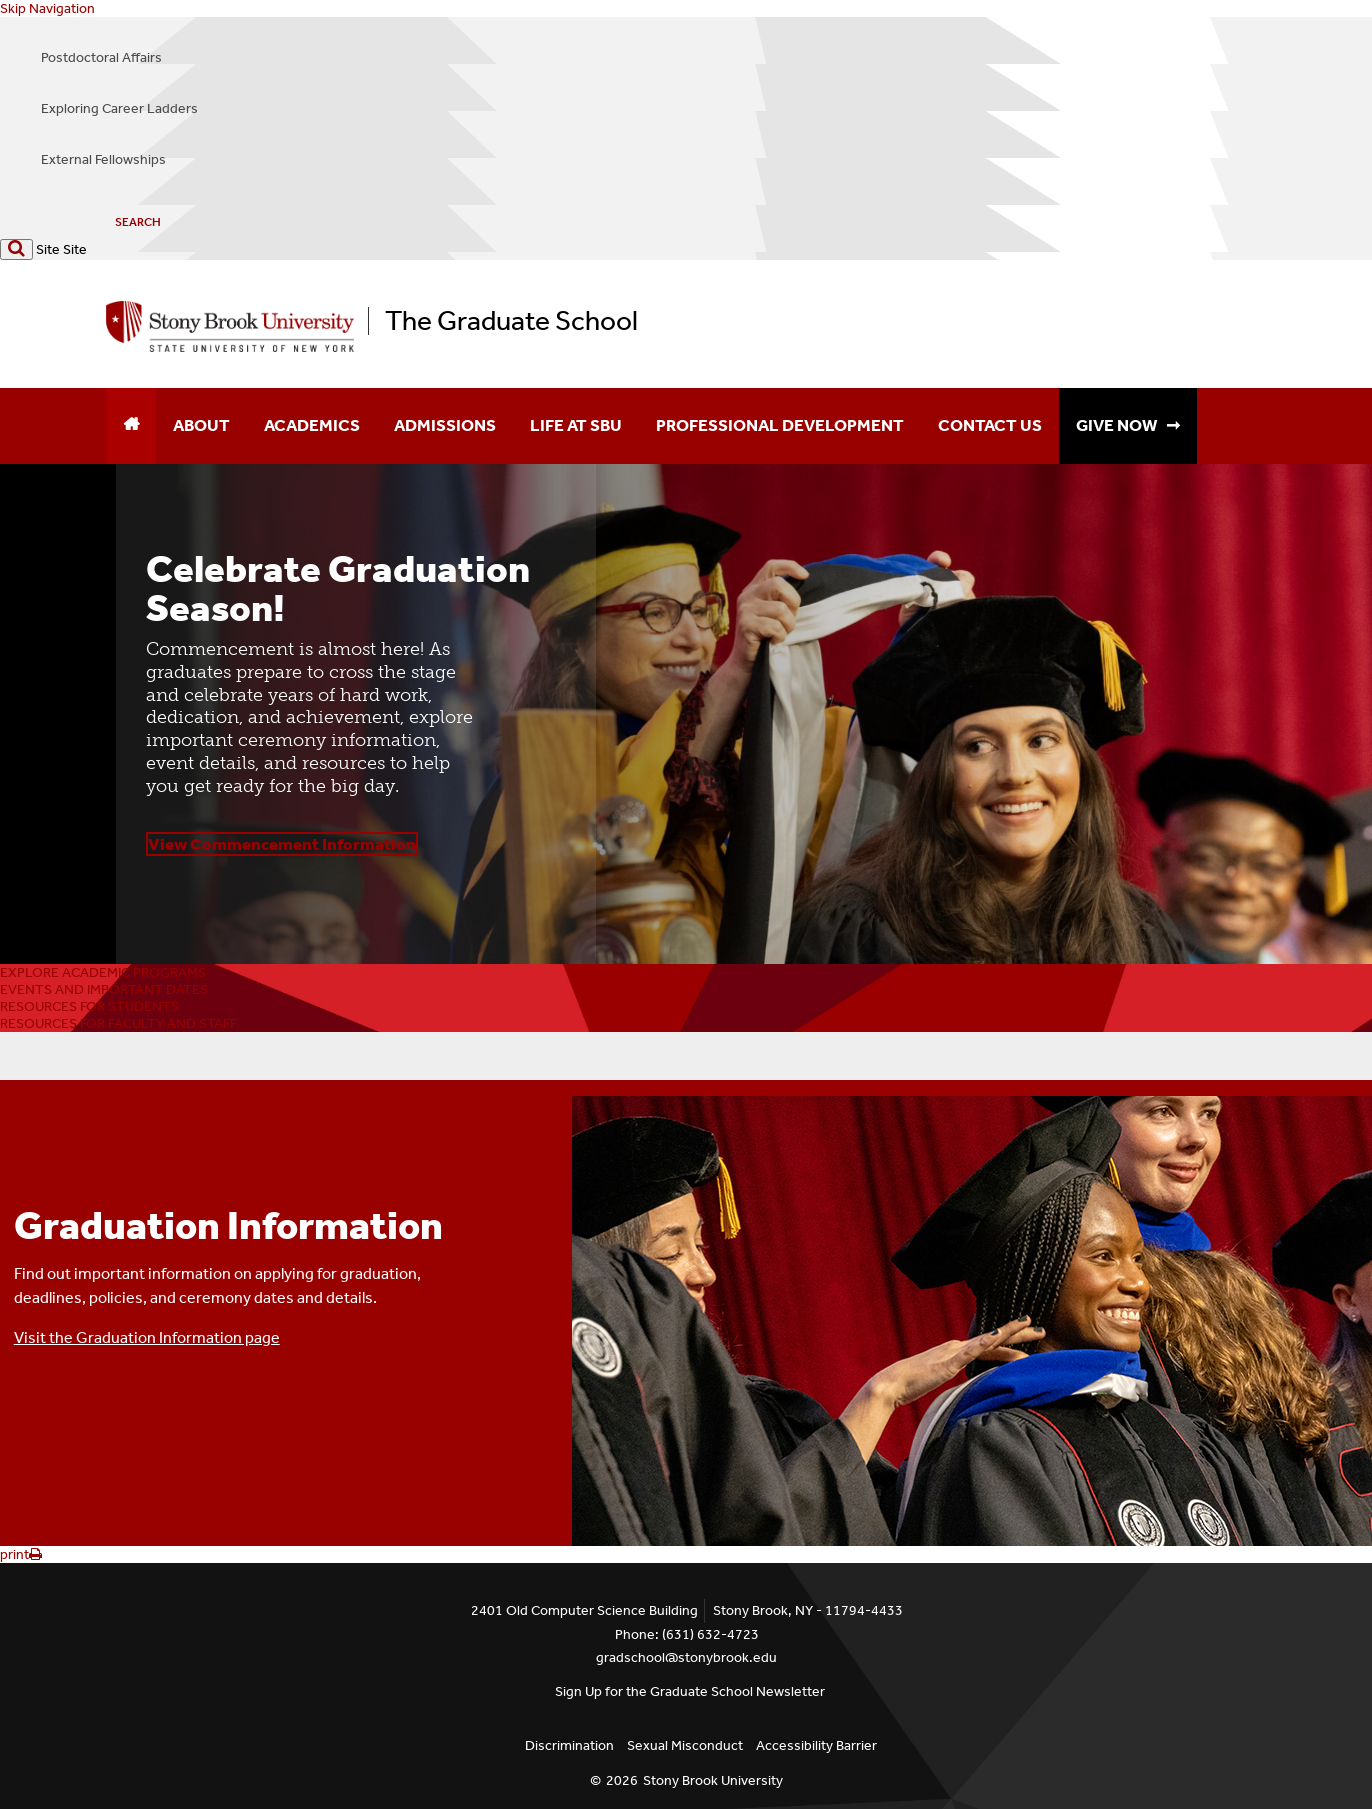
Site (48, 249)
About (201, 425)
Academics (312, 425)
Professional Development (780, 425)
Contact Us (990, 425)
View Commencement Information (282, 844)
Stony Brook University (713, 1780)
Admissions (445, 425)
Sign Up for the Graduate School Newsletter (690, 1691)
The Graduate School (511, 321)
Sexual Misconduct (685, 1745)
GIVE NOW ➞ (1128, 425)
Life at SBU (576, 425)
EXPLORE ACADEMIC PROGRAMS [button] (103, 972)
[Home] (131, 426)
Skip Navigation (47, 8)
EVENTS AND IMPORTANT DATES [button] (104, 989)
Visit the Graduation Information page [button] (147, 1337)
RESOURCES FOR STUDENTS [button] (89, 1006)
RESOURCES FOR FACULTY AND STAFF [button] (118, 1023)
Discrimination (569, 1745)
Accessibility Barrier (816, 1745)
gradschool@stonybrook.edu (686, 1657)
